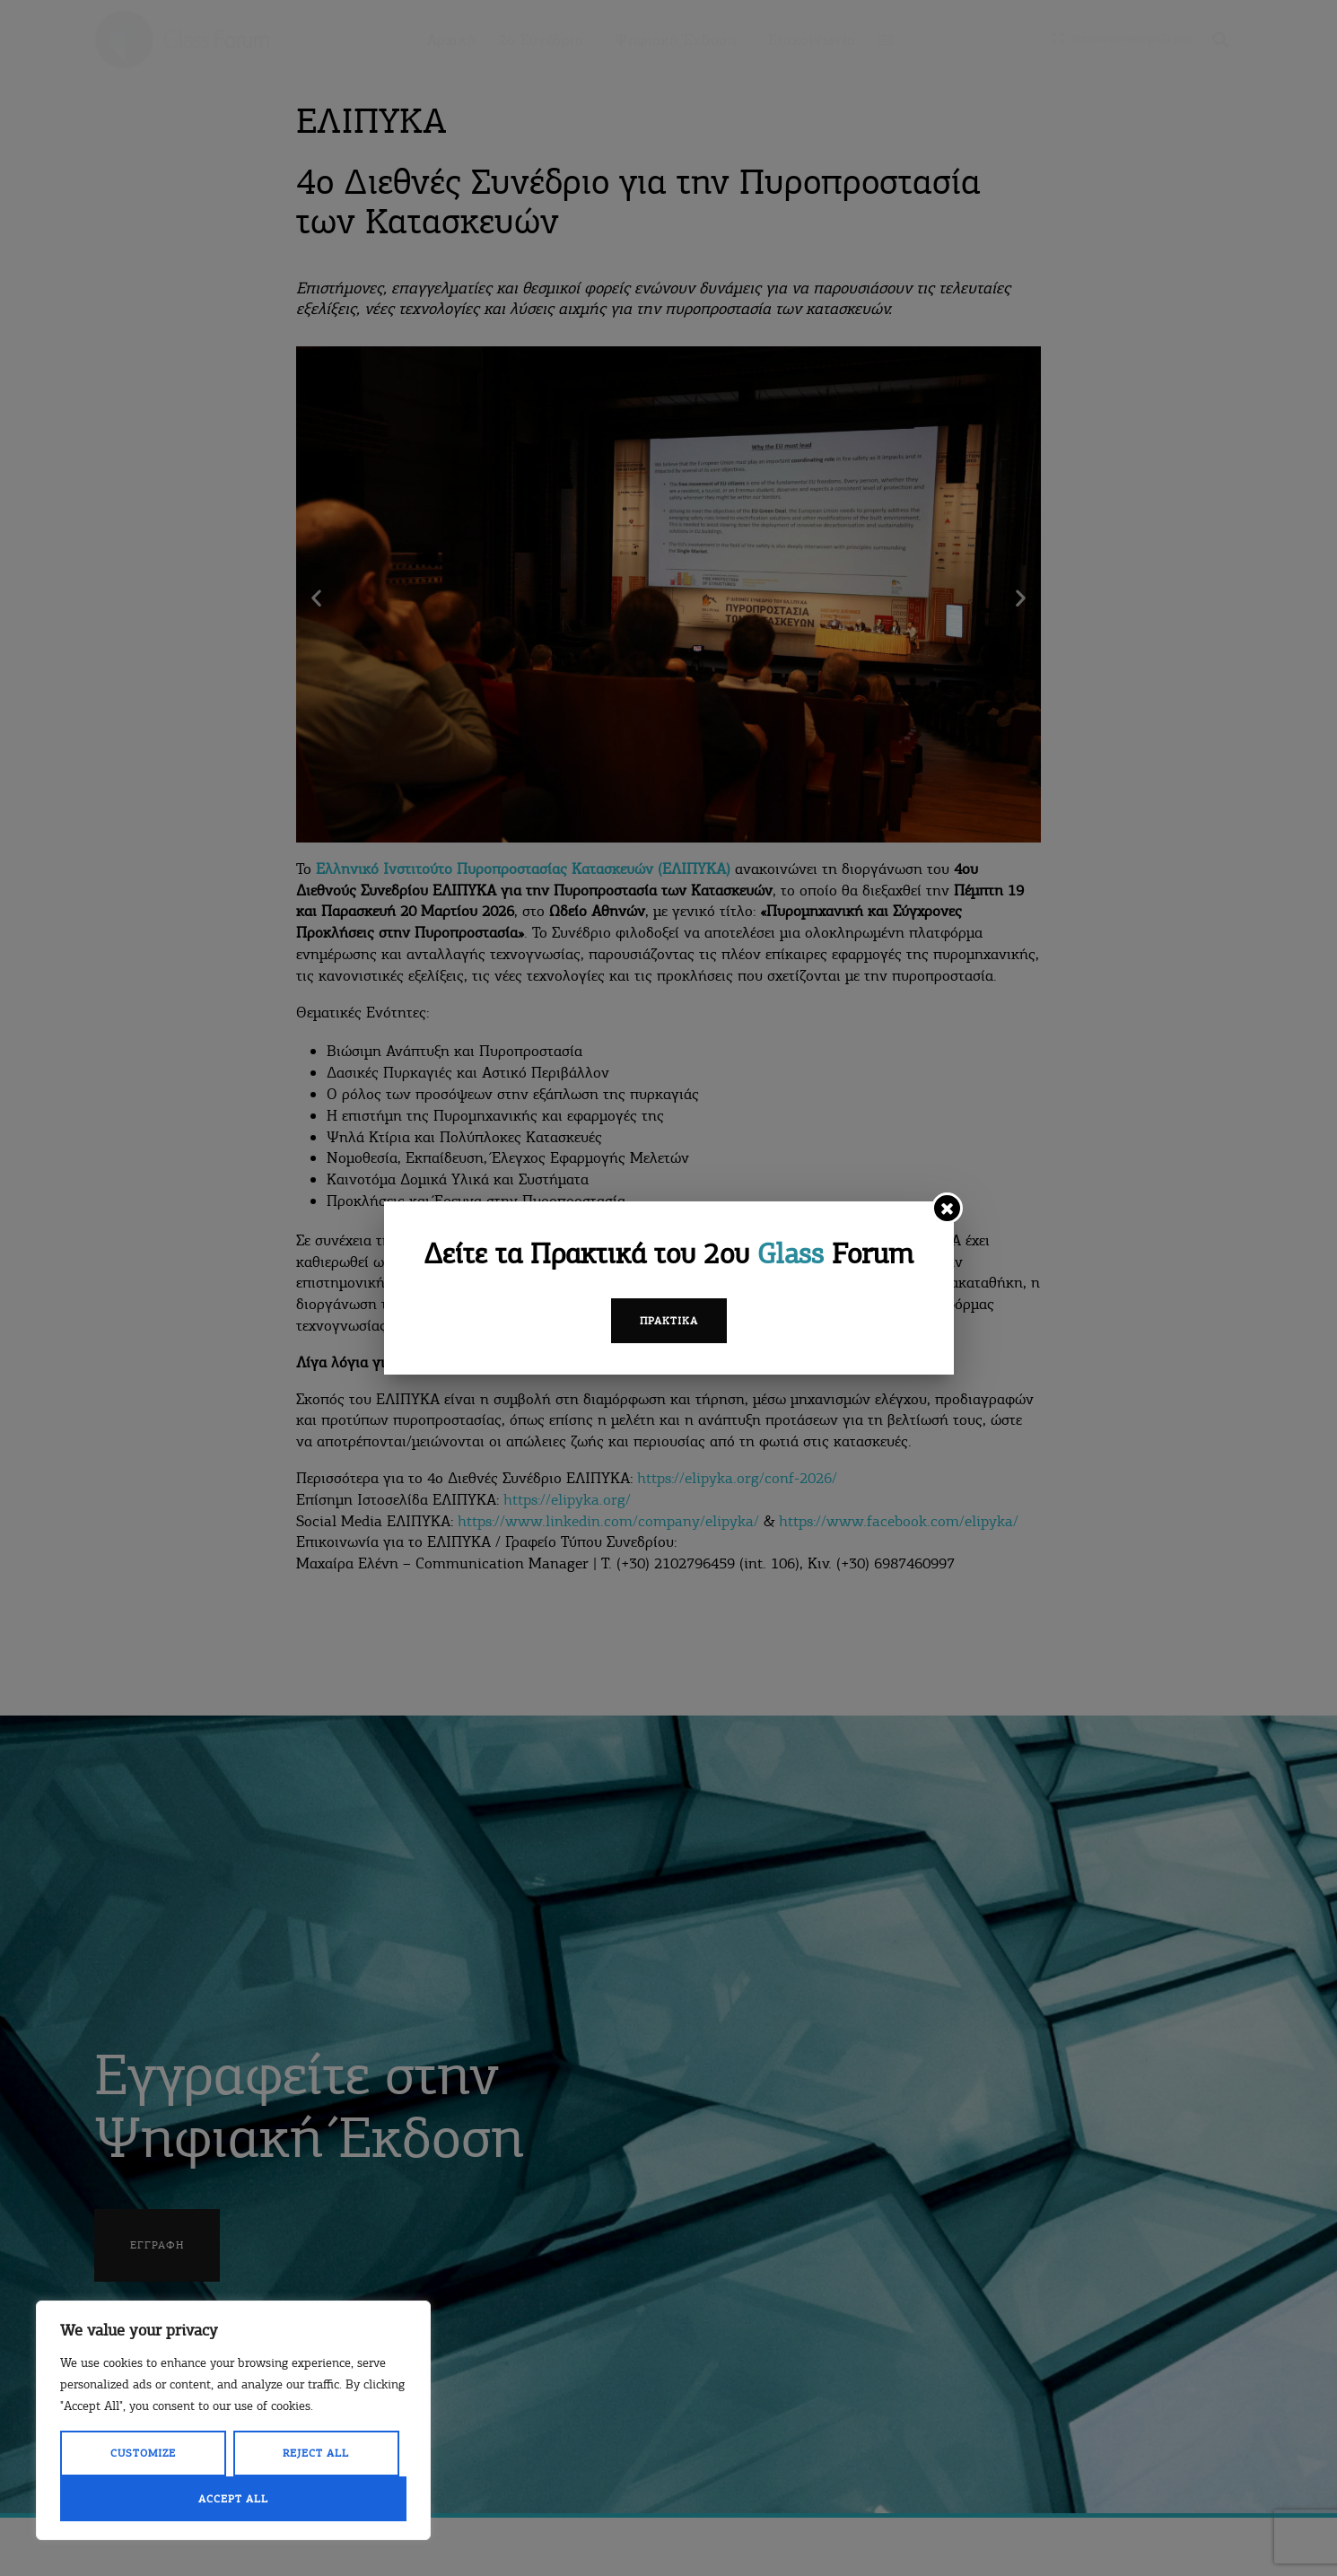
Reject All (316, 2453)
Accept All (233, 2499)
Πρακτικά (669, 1321)
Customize (143, 2453)
